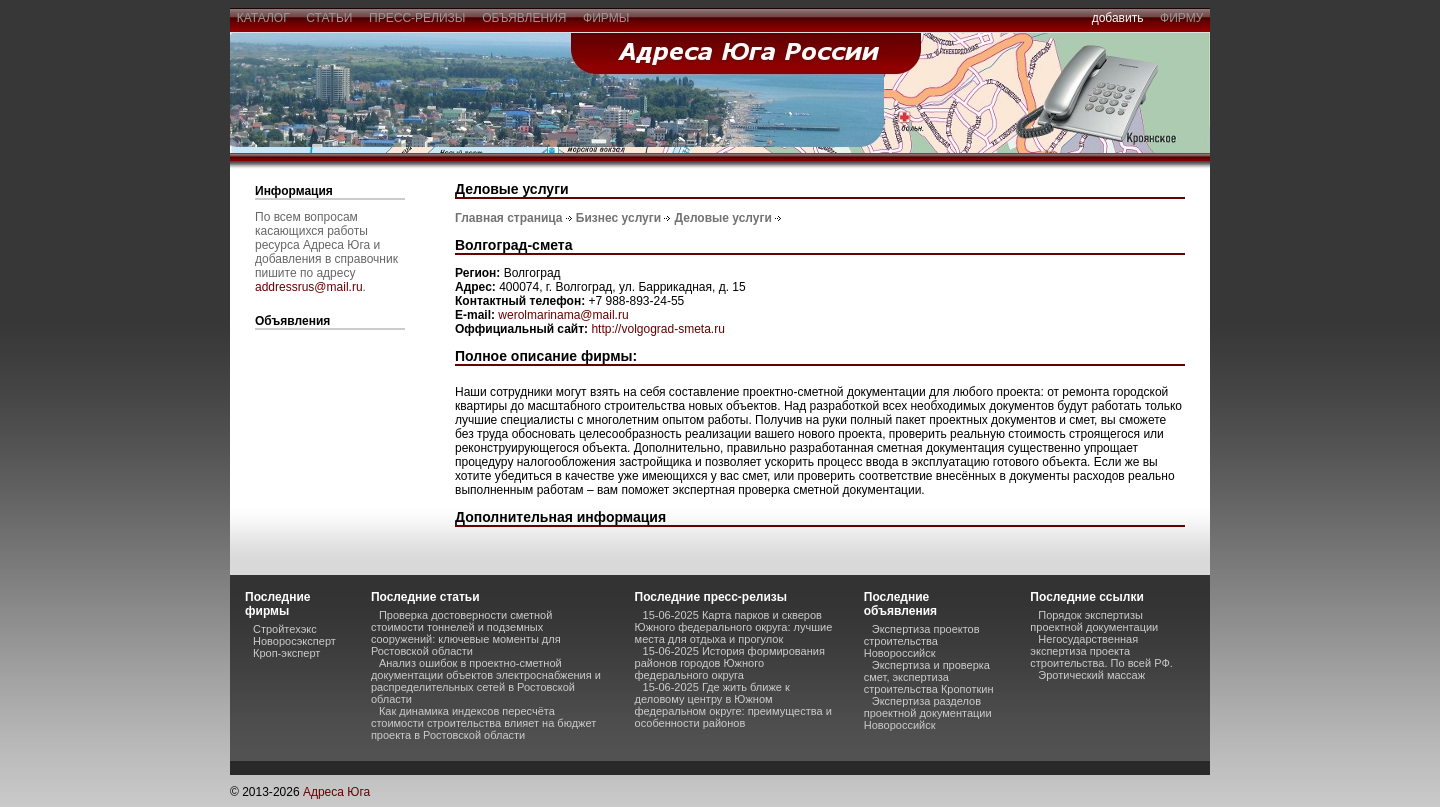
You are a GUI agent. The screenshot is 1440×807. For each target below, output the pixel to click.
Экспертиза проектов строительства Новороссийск (922, 641)
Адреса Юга (336, 792)
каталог (263, 18)
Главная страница (509, 218)
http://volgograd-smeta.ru (657, 329)
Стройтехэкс (285, 629)
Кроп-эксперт (286, 653)
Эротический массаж (1091, 675)
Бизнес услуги (618, 218)
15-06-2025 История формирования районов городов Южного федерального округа (730, 663)
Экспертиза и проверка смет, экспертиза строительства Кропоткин (929, 677)
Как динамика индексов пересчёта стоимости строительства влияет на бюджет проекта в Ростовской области (483, 723)
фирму (1181, 18)
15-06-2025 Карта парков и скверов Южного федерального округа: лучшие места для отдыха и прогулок (734, 627)
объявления (524, 18)
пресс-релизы (417, 18)
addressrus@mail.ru (309, 287)
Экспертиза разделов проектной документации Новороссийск (928, 713)
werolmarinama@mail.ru (563, 315)
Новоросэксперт (294, 641)
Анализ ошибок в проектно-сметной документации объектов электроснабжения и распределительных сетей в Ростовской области (486, 681)
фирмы (606, 18)
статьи (329, 18)
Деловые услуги (723, 218)
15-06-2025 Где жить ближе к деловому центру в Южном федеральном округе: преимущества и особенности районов (733, 705)
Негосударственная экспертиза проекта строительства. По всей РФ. (1101, 651)
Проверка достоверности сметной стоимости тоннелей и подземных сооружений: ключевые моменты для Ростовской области (466, 633)
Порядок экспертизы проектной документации (1094, 621)
